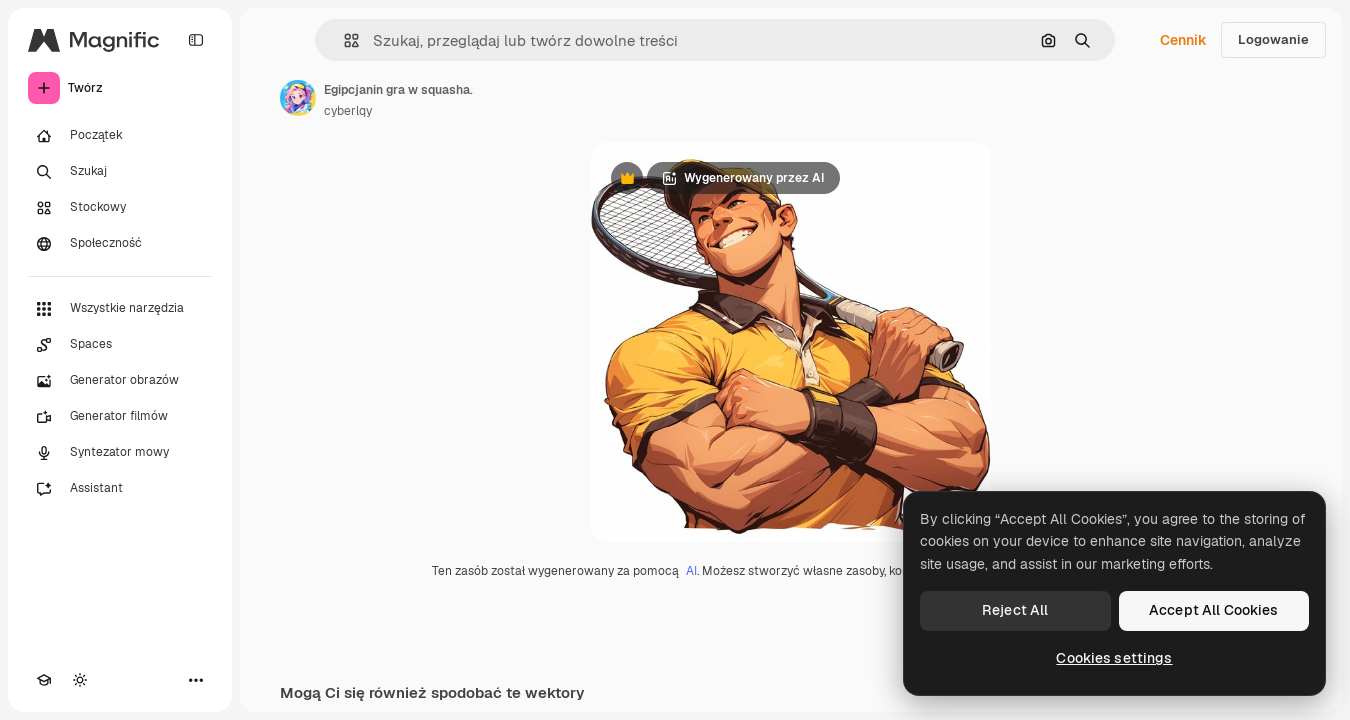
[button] (343, 40)
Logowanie (1273, 39)
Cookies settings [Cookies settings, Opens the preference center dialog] (1114, 658)
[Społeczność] (120, 244)
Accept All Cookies (1214, 610)
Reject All (1015, 610)
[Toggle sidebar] (196, 40)
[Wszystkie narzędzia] (120, 309)
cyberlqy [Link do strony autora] (348, 111)
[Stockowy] (120, 208)
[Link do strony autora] (298, 98)
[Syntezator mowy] (120, 453)
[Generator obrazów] (120, 381)
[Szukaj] (120, 172)
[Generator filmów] (120, 417)
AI (691, 571)
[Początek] (120, 136)
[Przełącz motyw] (80, 680)
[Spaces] (120, 345)
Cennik (1183, 40)
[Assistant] (120, 489)
